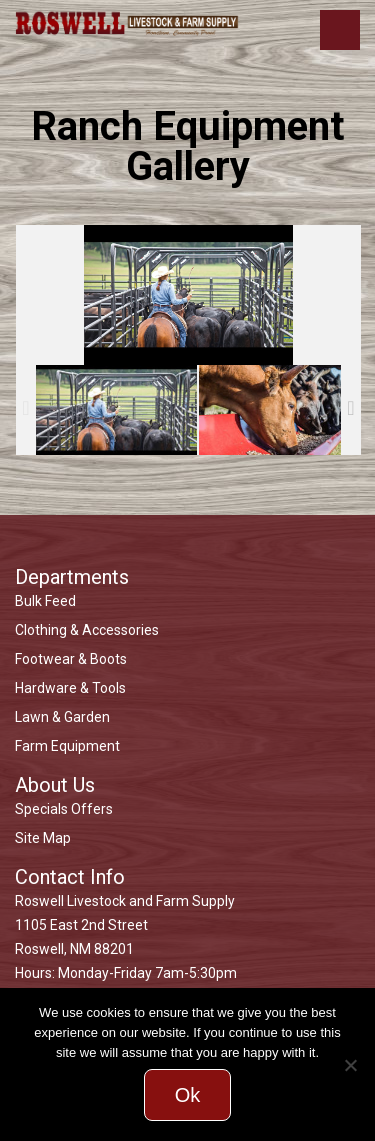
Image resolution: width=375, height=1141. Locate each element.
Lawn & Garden (62, 717)
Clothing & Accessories (87, 630)
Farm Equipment (67, 746)
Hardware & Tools (70, 688)
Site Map (43, 838)
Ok (188, 1095)
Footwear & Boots (71, 659)
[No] (350, 1065)
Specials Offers (64, 809)
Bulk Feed (45, 601)
